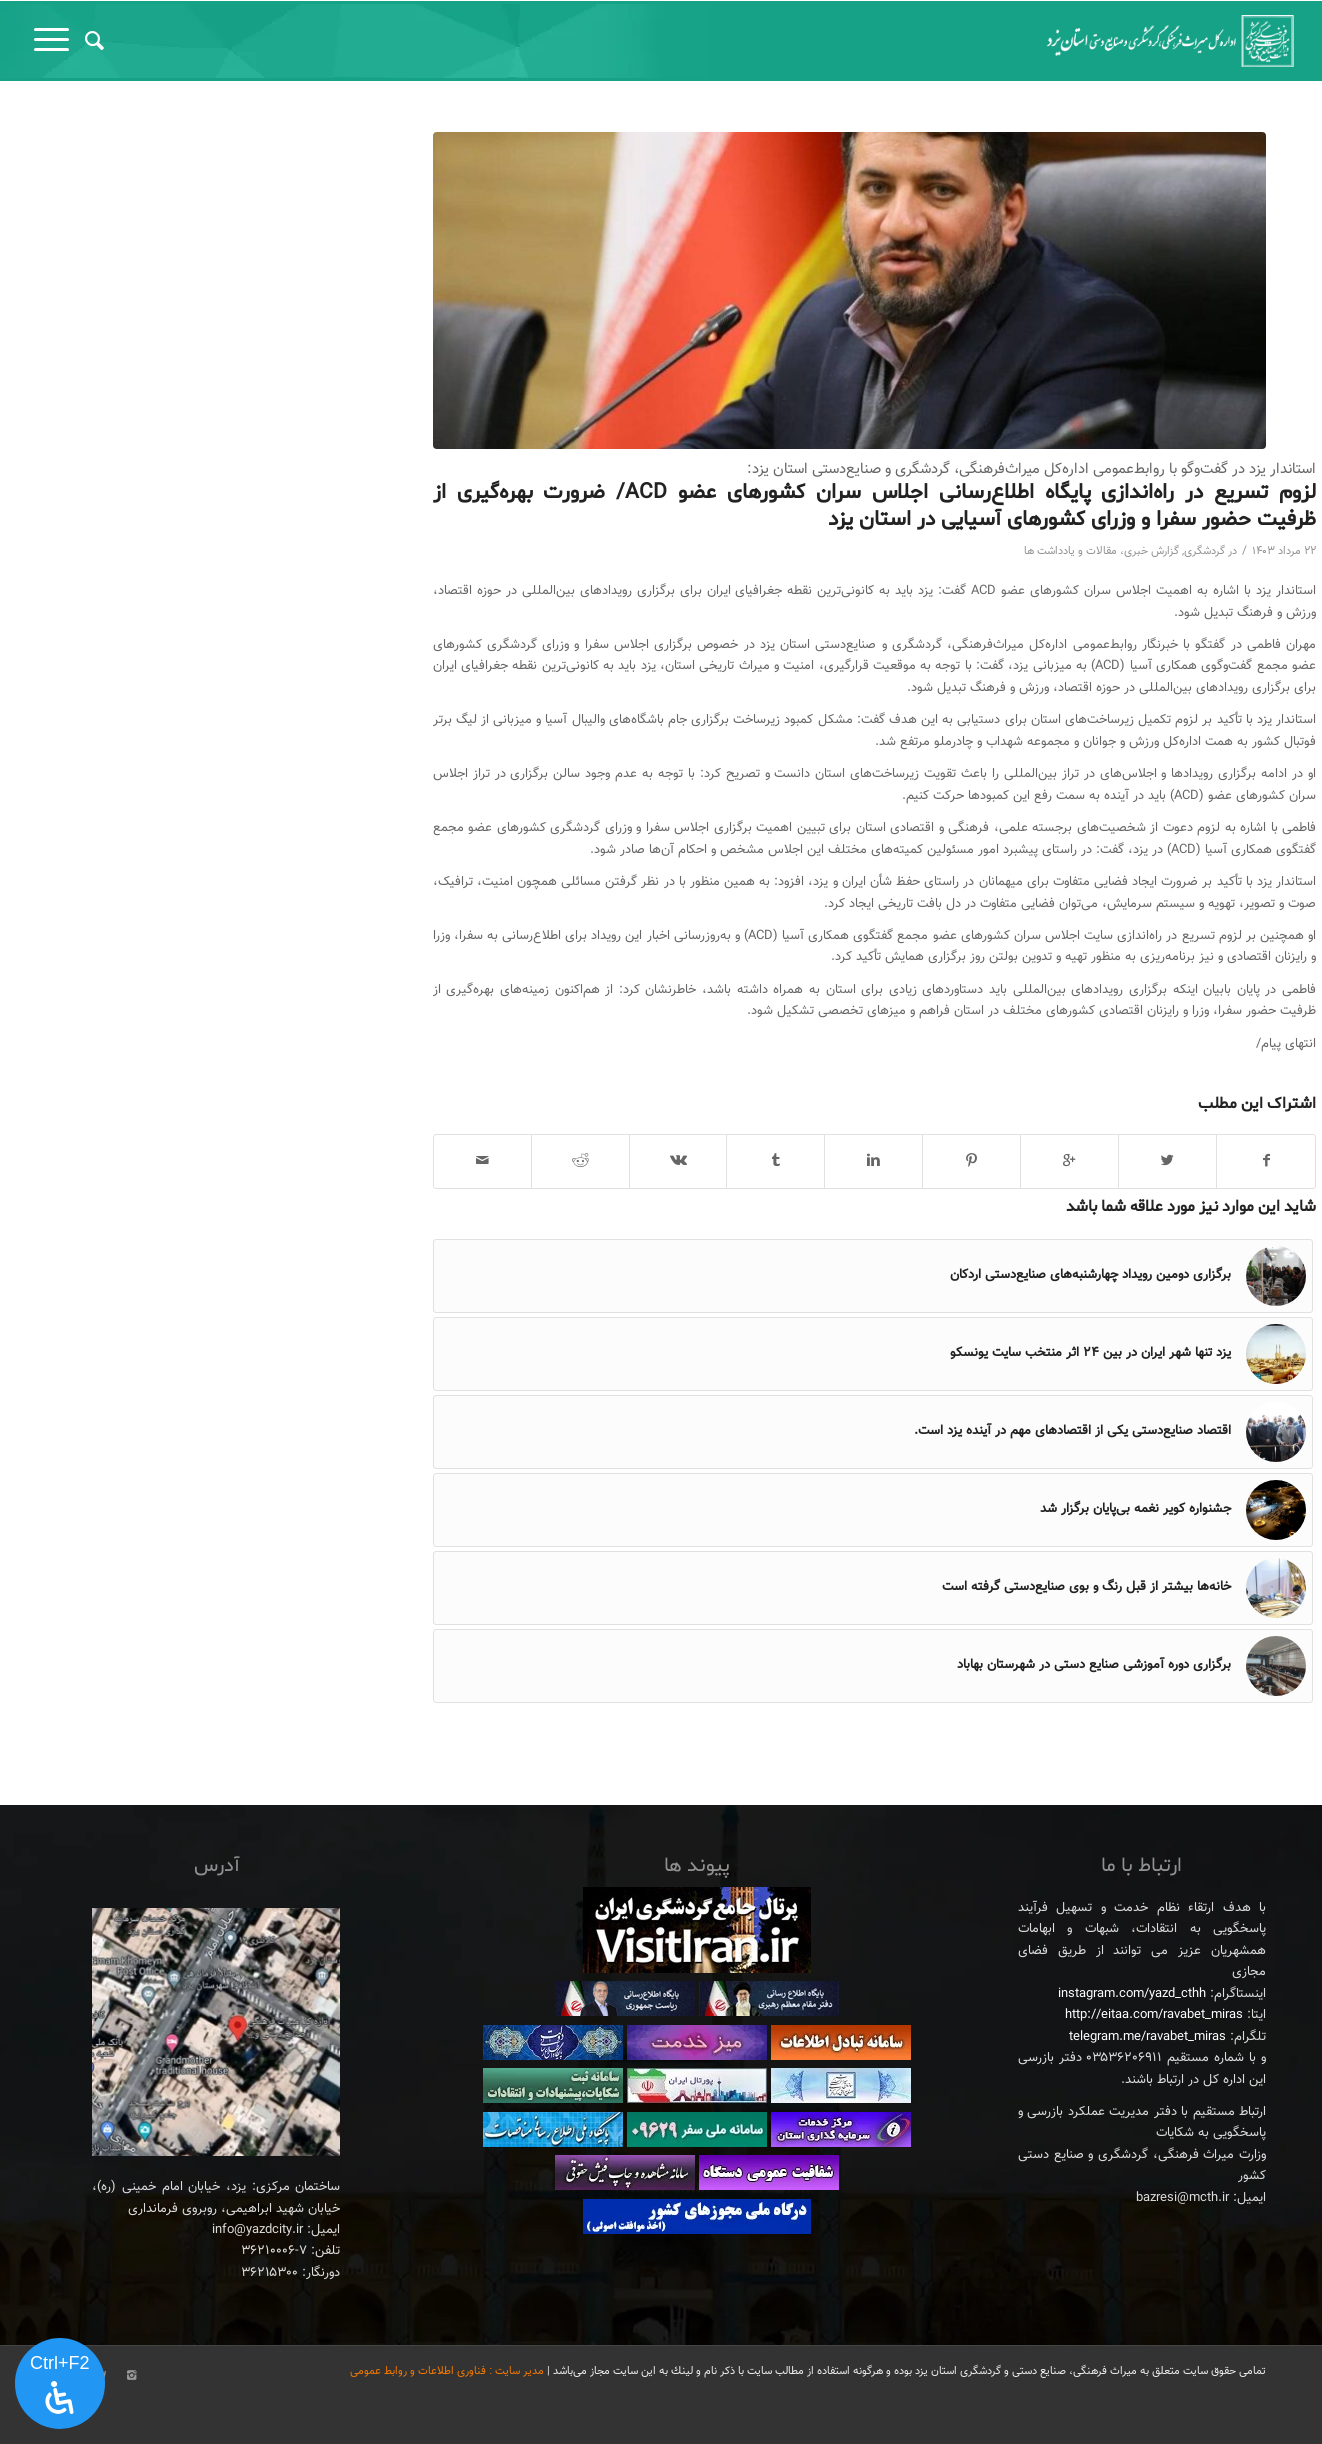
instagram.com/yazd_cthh (1132, 1994)
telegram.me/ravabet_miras (1147, 2037)
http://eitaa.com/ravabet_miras (1154, 2015)
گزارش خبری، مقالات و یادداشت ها (1101, 551)
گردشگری (1204, 551)
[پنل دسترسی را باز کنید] (60, 2384)
